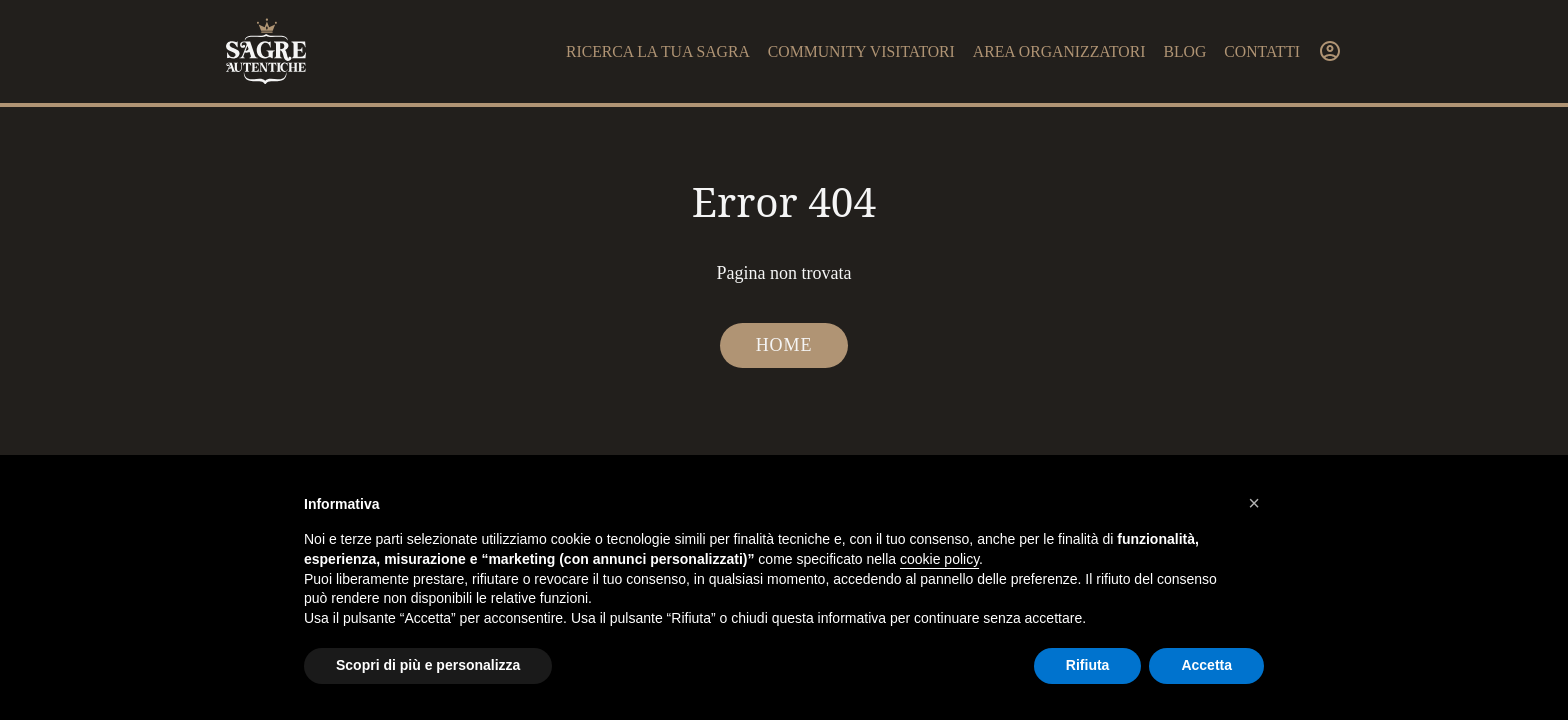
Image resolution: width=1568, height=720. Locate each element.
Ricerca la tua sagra (658, 51)
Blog (1184, 51)
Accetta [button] (1206, 665)
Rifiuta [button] (1088, 665)
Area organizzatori (1059, 51)
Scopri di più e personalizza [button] (428, 665)
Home (784, 345)
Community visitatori (861, 51)
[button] (1254, 503)
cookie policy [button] (939, 559)
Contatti (1262, 51)
